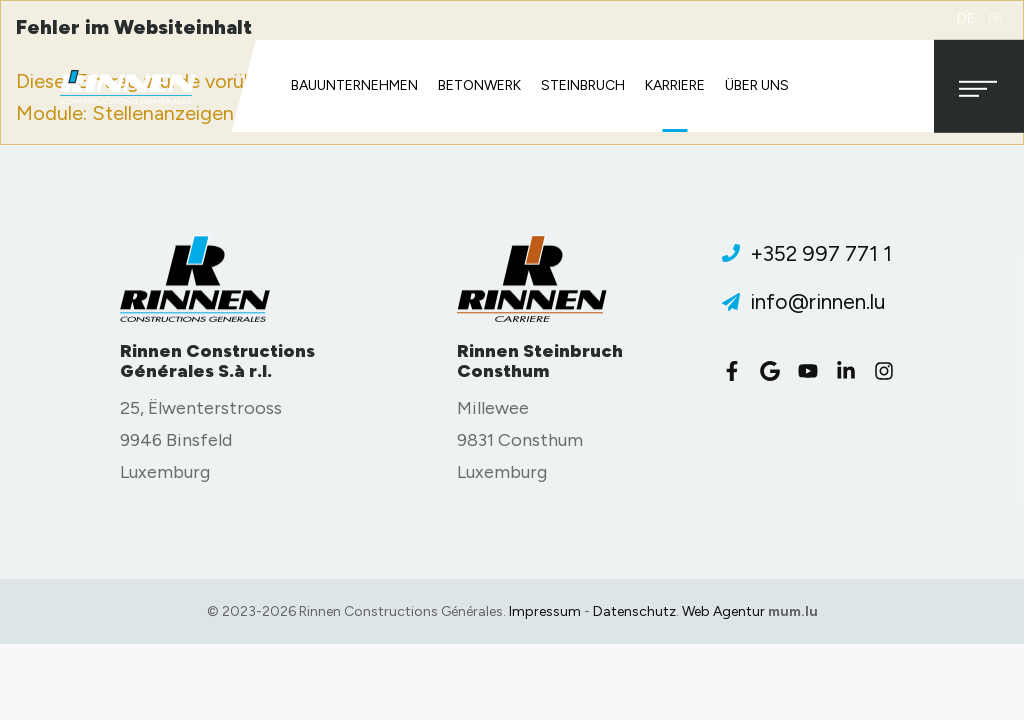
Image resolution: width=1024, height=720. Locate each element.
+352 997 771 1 (821, 253)
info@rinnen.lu (817, 301)
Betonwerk (479, 85)
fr (995, 18)
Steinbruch (583, 85)
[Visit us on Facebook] (737, 371)
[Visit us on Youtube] (813, 371)
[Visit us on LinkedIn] (851, 371)
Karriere (675, 85)
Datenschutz (634, 611)
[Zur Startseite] (128, 86)
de (966, 18)
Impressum (545, 611)
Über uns (757, 85)
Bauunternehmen (354, 85)
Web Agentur (723, 611)
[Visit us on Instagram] (889, 371)
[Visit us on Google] (775, 371)
